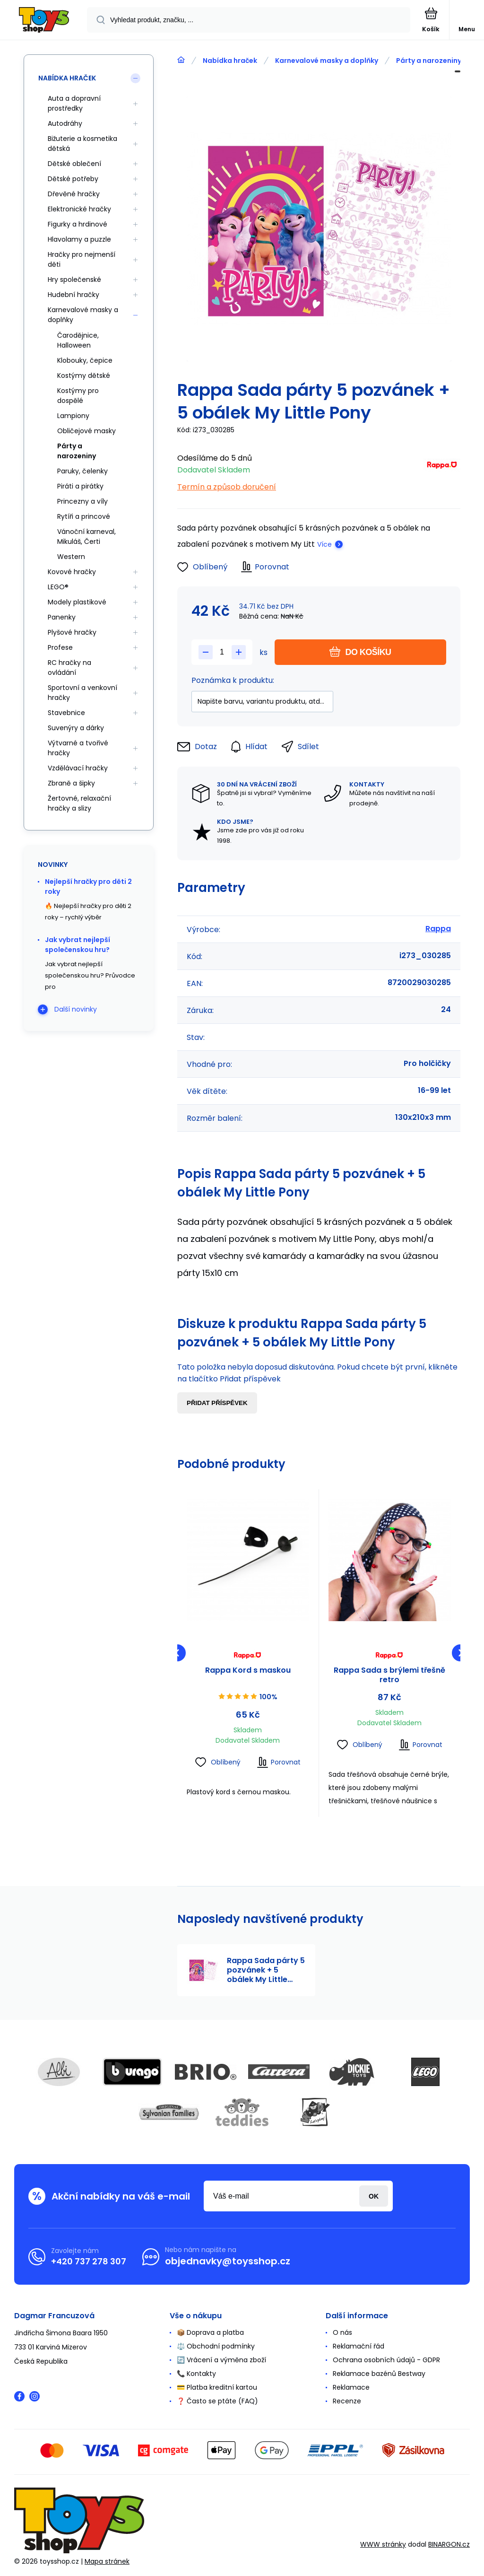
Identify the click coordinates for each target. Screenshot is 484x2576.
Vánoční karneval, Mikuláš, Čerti (86, 536)
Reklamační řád (358, 2346)
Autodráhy (65, 123)
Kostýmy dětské (83, 375)
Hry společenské (74, 279)
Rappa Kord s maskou (248, 1671)
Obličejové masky (86, 431)
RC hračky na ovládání (69, 667)
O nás (342, 2332)
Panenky (62, 617)
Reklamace (351, 2387)
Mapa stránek (107, 2561)
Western (71, 556)
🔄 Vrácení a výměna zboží (221, 2360)
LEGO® (58, 587)
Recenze (347, 2401)
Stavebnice (66, 712)
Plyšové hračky (72, 632)
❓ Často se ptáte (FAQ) (217, 2401)
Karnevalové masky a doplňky (326, 60)
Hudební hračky (73, 294)
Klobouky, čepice (84, 360)
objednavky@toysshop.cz (227, 2261)
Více (324, 544)
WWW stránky (383, 2544)
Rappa (438, 928)
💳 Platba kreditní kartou (217, 2387)
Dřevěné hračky (74, 194)
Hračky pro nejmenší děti (81, 259)
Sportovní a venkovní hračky (82, 692)
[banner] (44, 20)
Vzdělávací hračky (78, 768)
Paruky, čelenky (82, 471)
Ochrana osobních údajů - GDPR (386, 2360)
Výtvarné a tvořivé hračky (78, 748)
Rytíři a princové (83, 516)
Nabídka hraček (230, 60)
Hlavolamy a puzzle (79, 239)
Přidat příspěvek (217, 1402)
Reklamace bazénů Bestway (379, 2373)
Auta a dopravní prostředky (74, 103)
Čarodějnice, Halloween (78, 340)
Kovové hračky (72, 571)
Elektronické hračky (79, 209)
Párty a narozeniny (428, 60)
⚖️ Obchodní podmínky (216, 2346)
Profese (60, 647)
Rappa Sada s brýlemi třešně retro (389, 1675)
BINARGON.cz (449, 2544)
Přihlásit (373, 2196)
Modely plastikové (77, 602)
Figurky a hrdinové (77, 224)
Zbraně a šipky (71, 783)
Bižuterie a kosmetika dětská (82, 143)
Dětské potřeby (73, 178)
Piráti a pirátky (80, 486)
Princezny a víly (82, 501)
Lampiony (73, 415)
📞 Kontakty (196, 2373)
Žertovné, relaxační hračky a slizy (79, 803)
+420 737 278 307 (88, 2261)
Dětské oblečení (74, 163)
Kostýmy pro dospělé (78, 395)
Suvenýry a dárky (76, 728)
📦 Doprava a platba (210, 2332)
